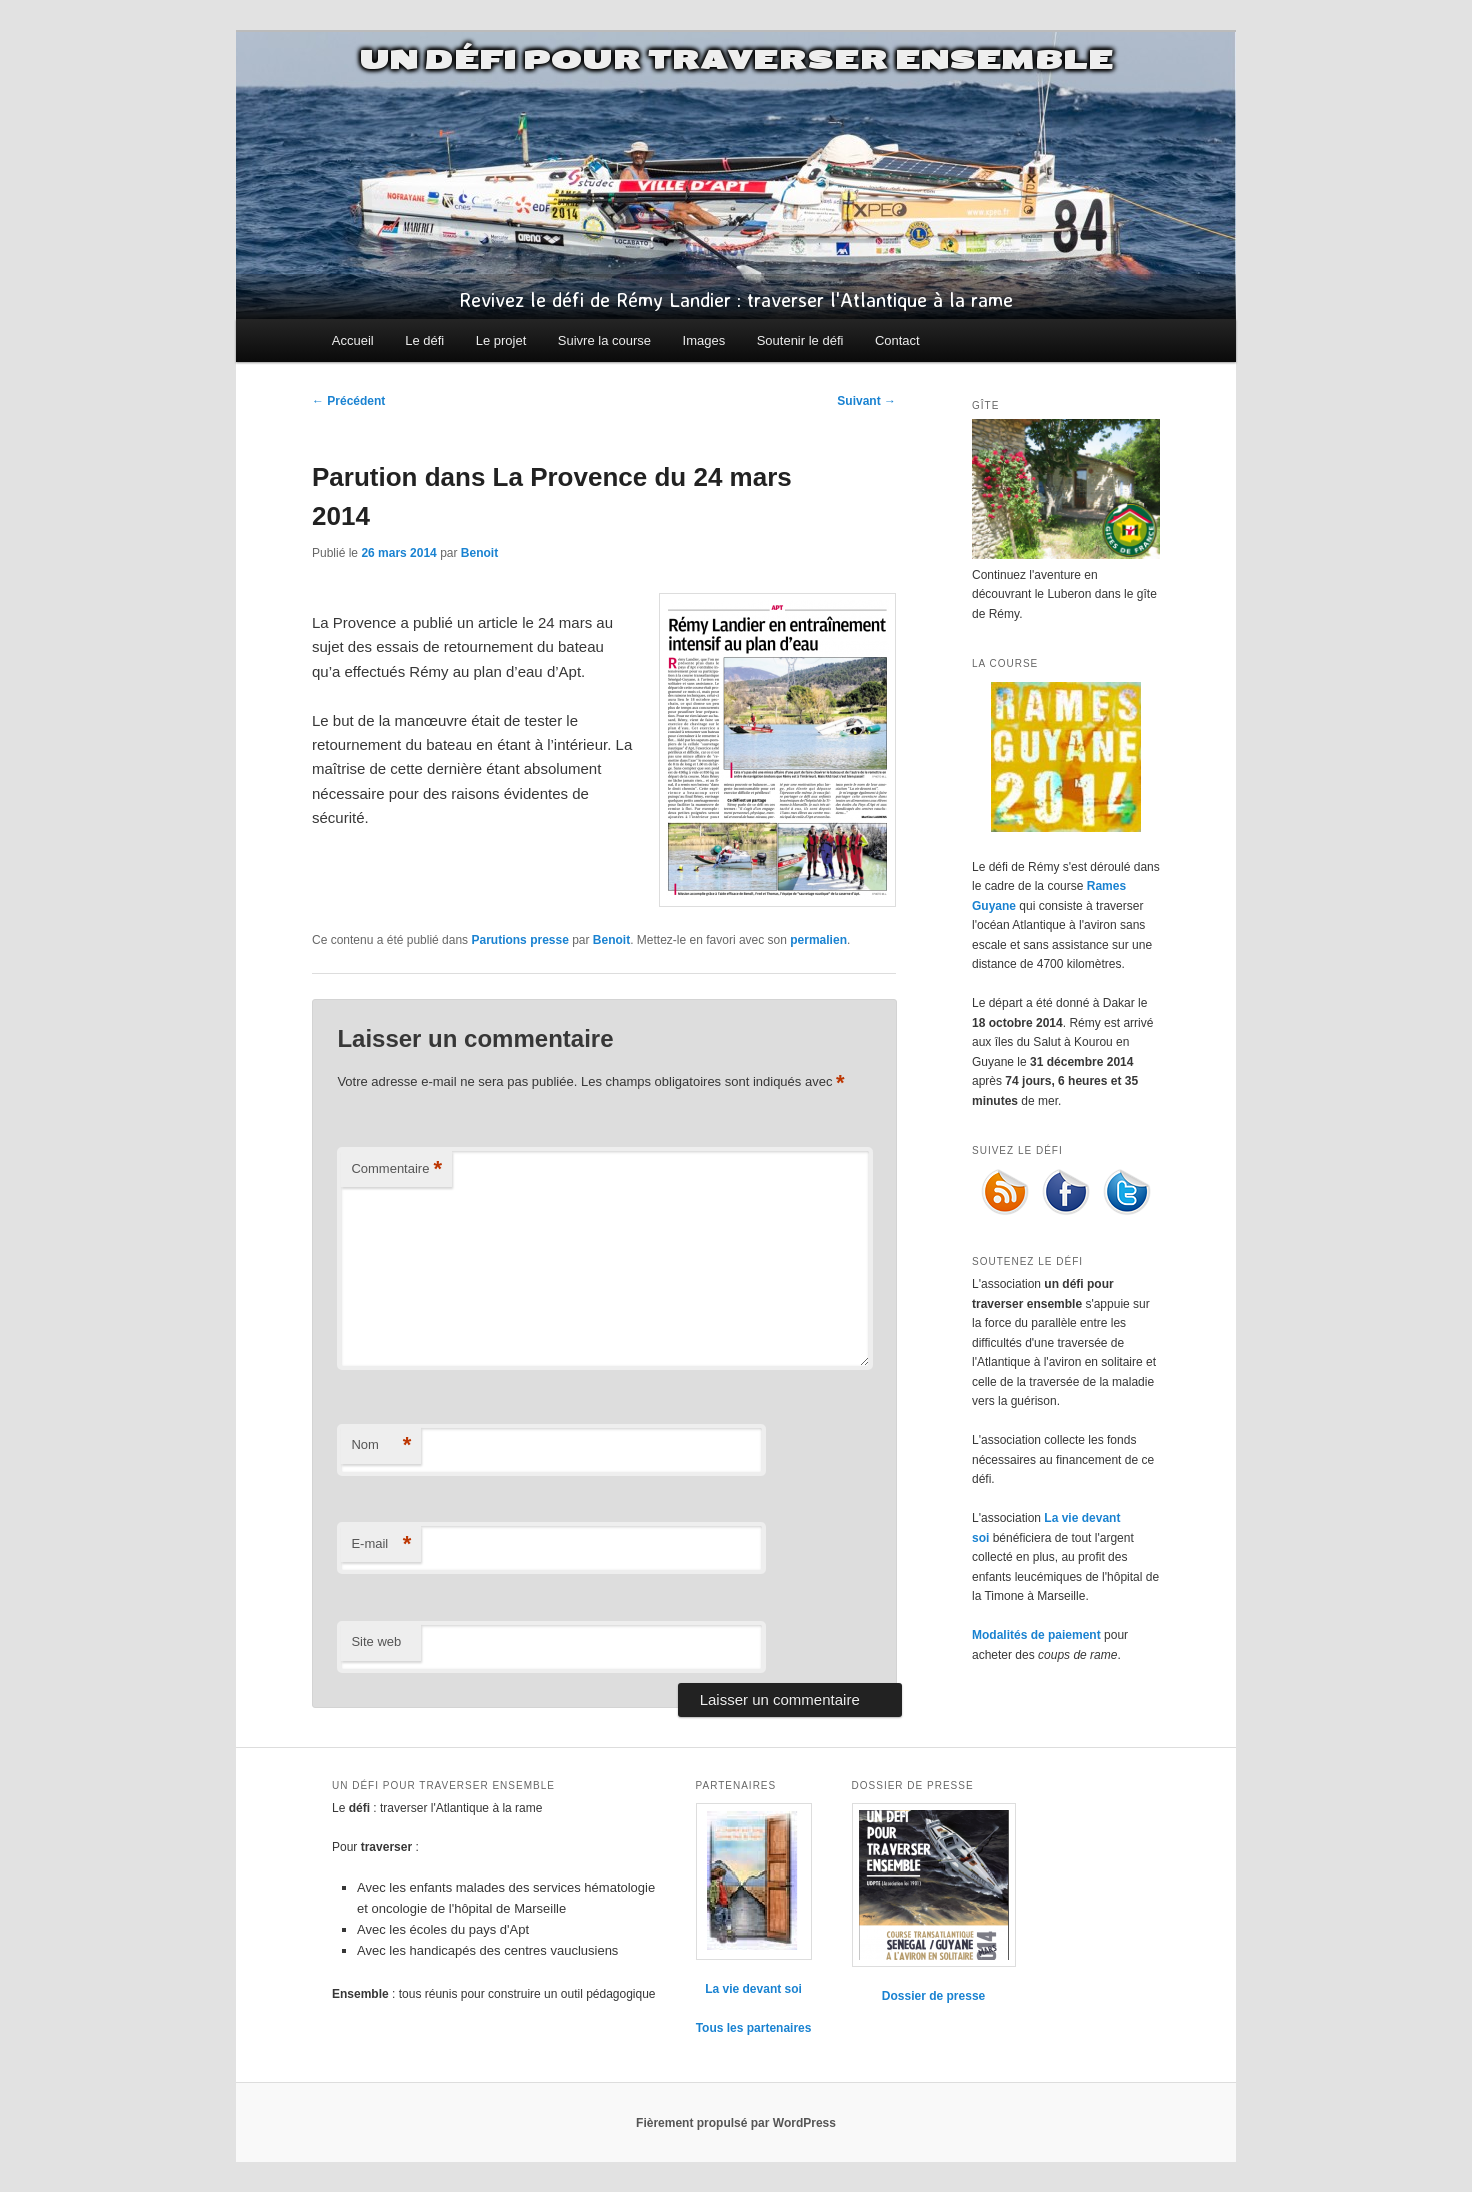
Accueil (353, 340)
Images (704, 340)
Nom (381, 1445)
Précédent (348, 401)
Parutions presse (519, 940)
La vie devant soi (753, 1989)
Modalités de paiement (1036, 1635)
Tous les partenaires (754, 2028)
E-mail (381, 1544)
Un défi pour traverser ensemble (736, 60)
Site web (376, 1641)
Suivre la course (604, 340)
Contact (897, 340)
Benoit (479, 553)
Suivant (866, 401)
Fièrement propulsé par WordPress (736, 2123)
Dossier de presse (933, 1996)
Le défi (424, 340)
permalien (818, 940)
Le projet (501, 340)
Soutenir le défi (800, 340)
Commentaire (396, 1169)
